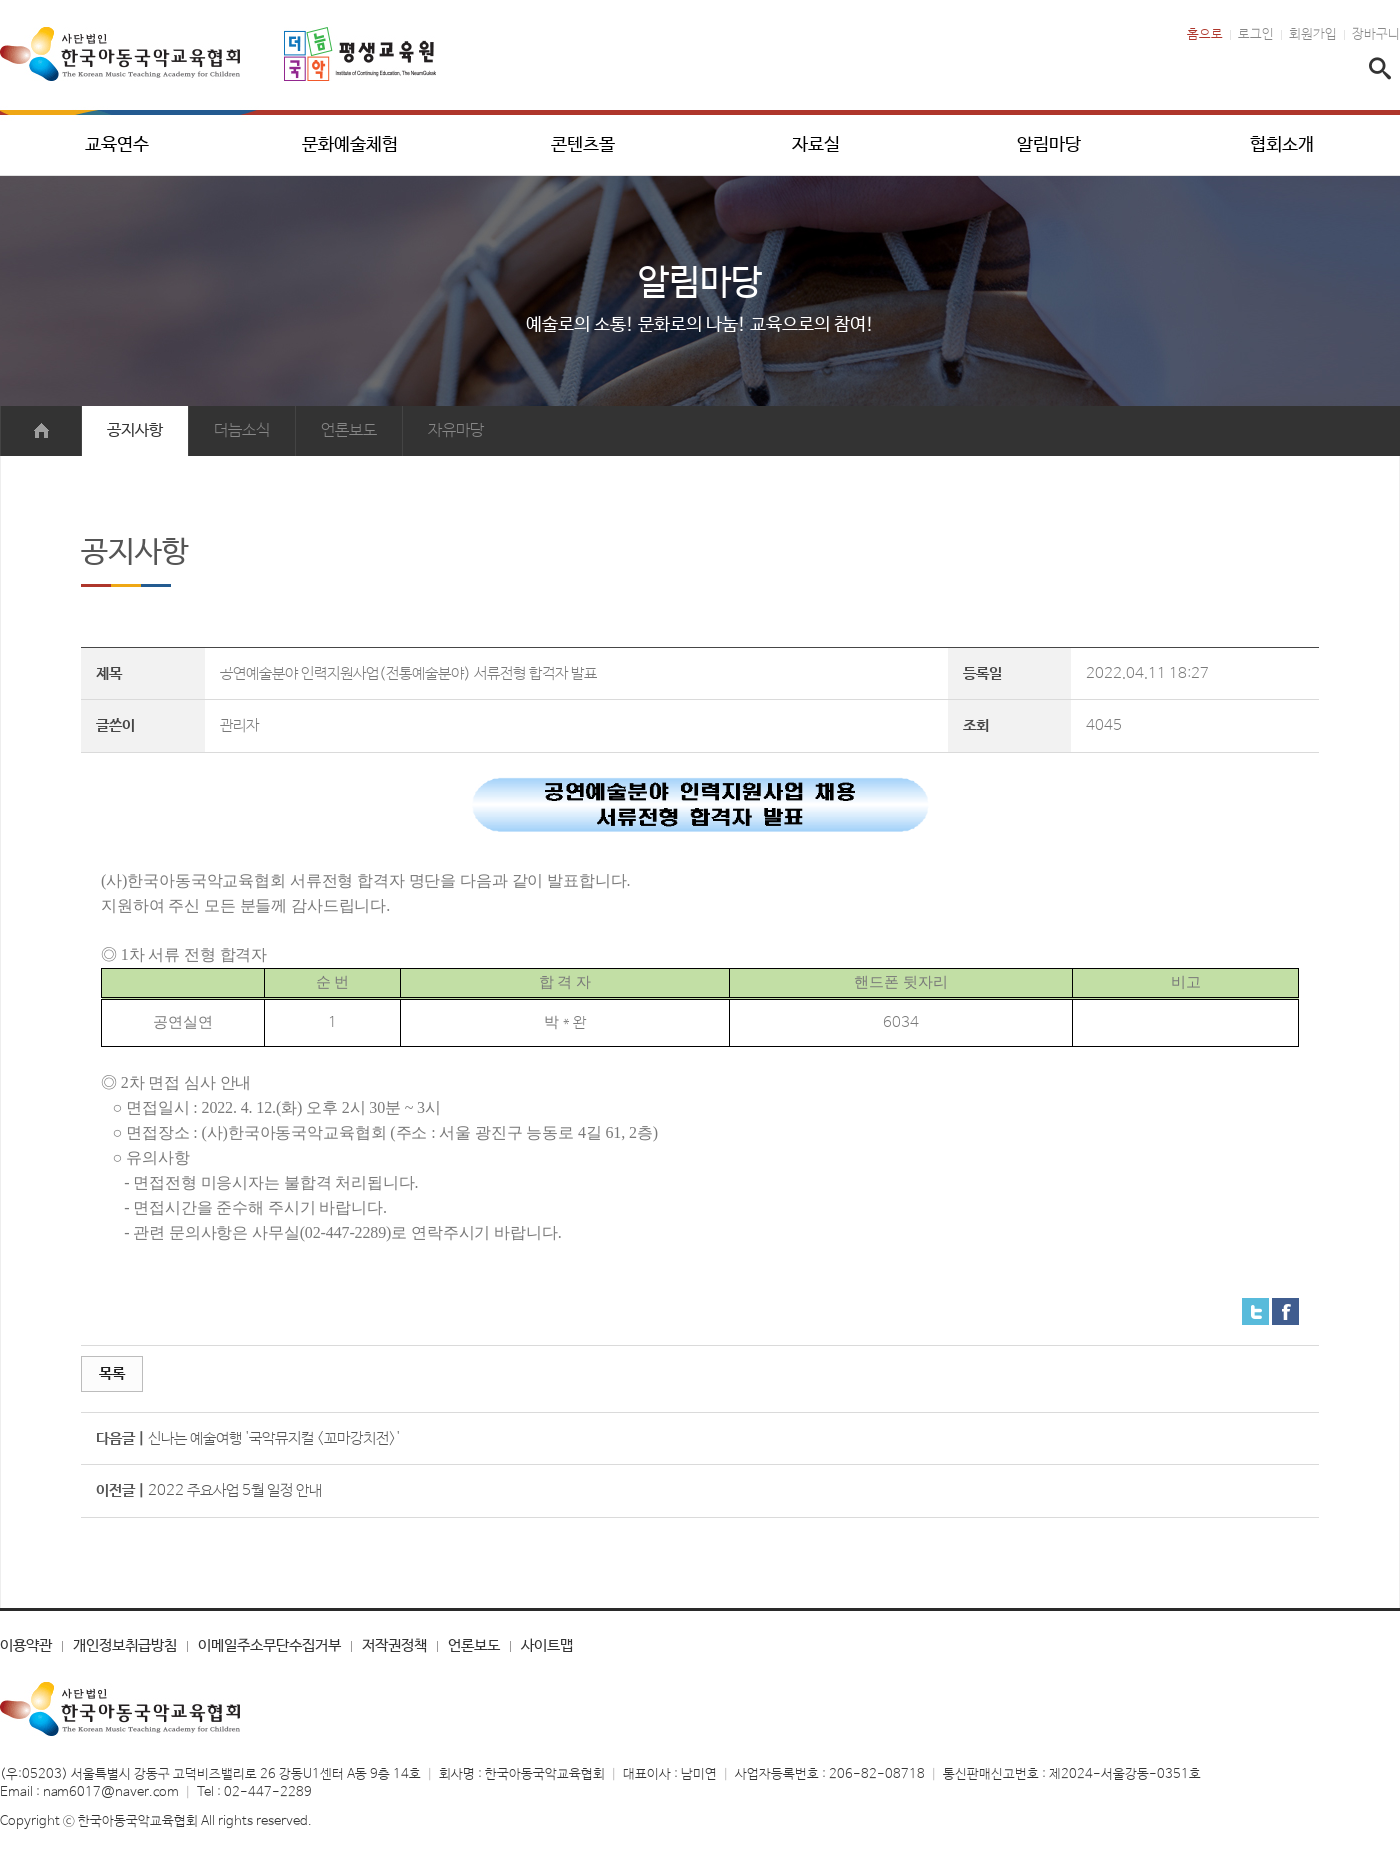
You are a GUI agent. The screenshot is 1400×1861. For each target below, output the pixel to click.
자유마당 (456, 430)
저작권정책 (394, 1645)
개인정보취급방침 (125, 1645)
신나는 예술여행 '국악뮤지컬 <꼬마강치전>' (274, 1438)
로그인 (1256, 35)
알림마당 (1049, 145)
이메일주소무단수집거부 (269, 1645)
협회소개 (1282, 145)
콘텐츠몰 (583, 145)
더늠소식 (242, 430)
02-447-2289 (268, 1792)
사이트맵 (547, 1645)
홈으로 (1205, 35)
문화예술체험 (350, 145)
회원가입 (1313, 35)
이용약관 (26, 1645)
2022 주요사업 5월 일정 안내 (235, 1490)
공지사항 (135, 430)
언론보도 (349, 430)
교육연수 (117, 145)
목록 (112, 1373)
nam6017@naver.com (111, 1792)
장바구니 (1376, 35)
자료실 (816, 145)
